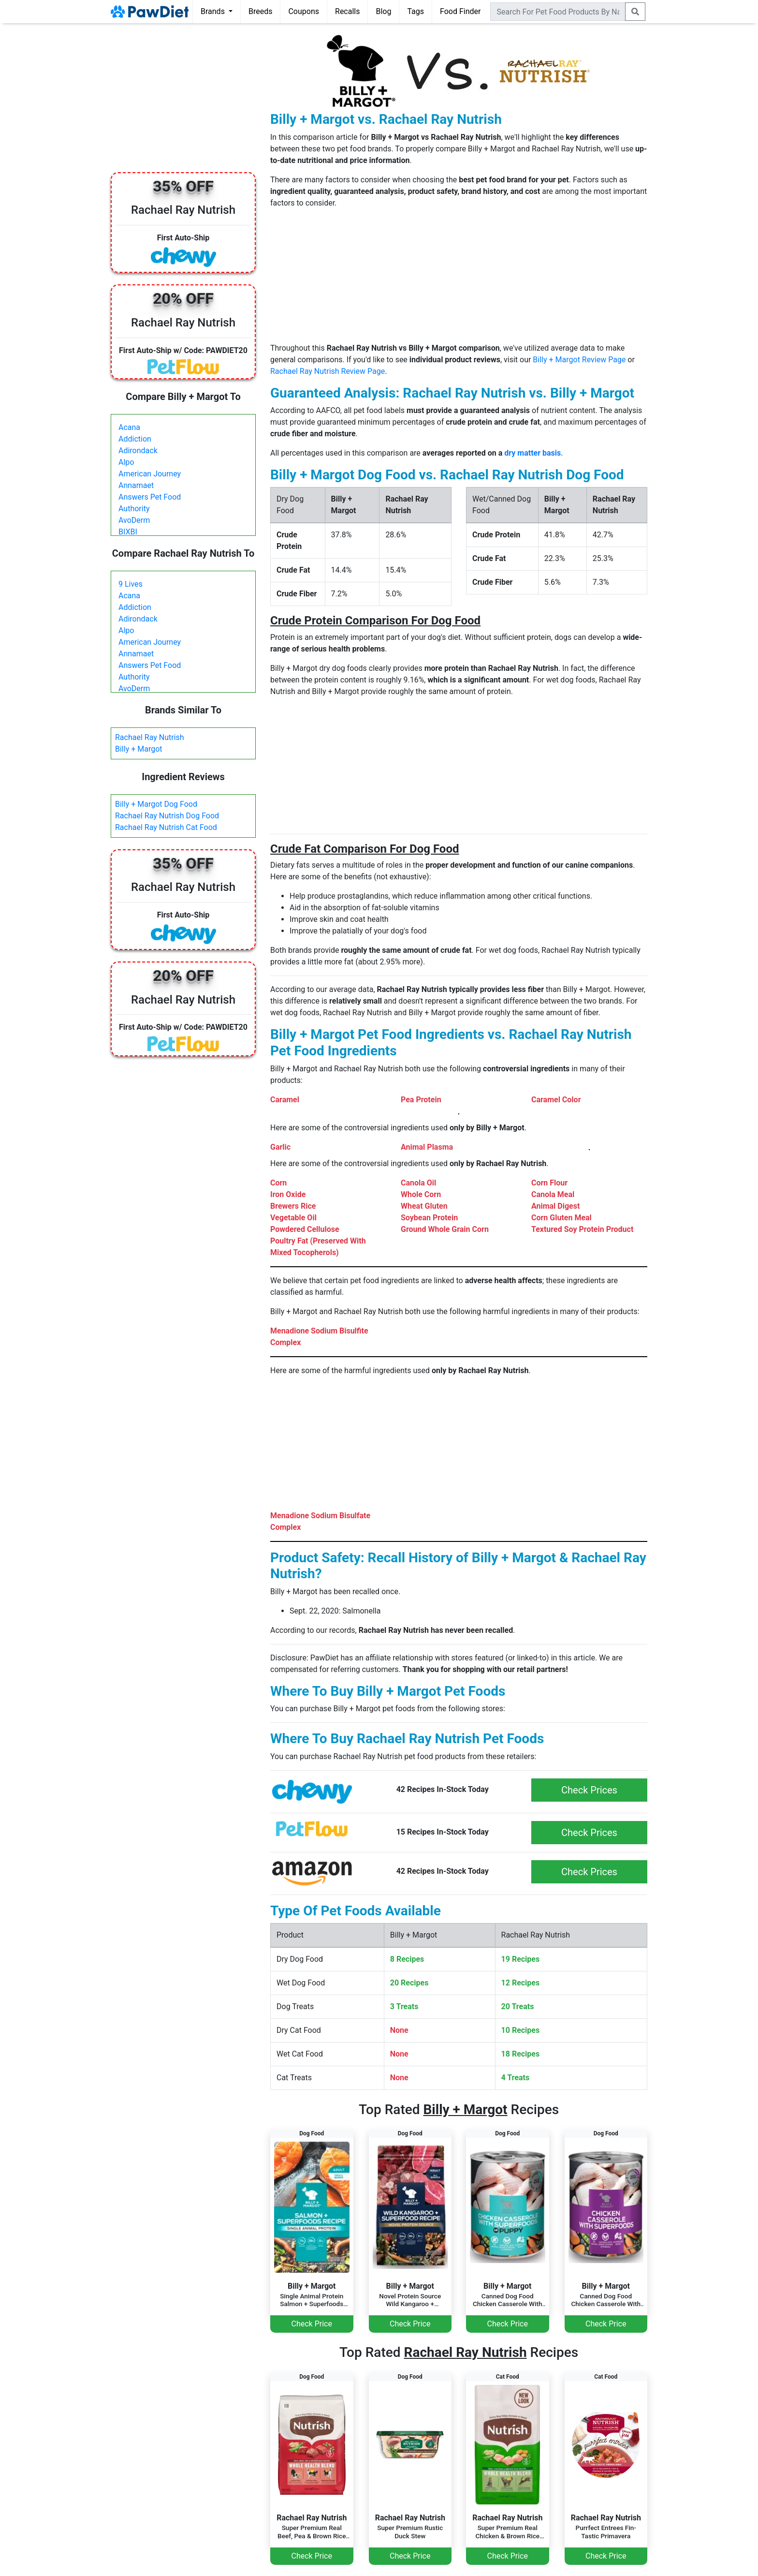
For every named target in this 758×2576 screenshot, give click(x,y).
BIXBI (127, 531)
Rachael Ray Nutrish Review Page (327, 371)
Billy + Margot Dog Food (156, 804)
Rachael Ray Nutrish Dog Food (167, 815)
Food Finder (460, 11)
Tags (415, 11)
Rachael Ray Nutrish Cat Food (166, 827)
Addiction (134, 439)
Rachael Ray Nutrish (149, 737)
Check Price (312, 2323)
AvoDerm (134, 520)
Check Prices (589, 1790)
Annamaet (136, 485)
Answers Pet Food (149, 497)
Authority (133, 508)
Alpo (126, 462)
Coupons (303, 11)
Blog (383, 11)
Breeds (260, 11)
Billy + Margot (138, 749)
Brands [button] (214, 11)
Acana (129, 427)
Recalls (347, 11)
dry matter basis (532, 453)
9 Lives (130, 584)
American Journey (149, 473)
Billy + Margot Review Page (579, 359)
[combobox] (558, 11)
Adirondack (138, 450)
